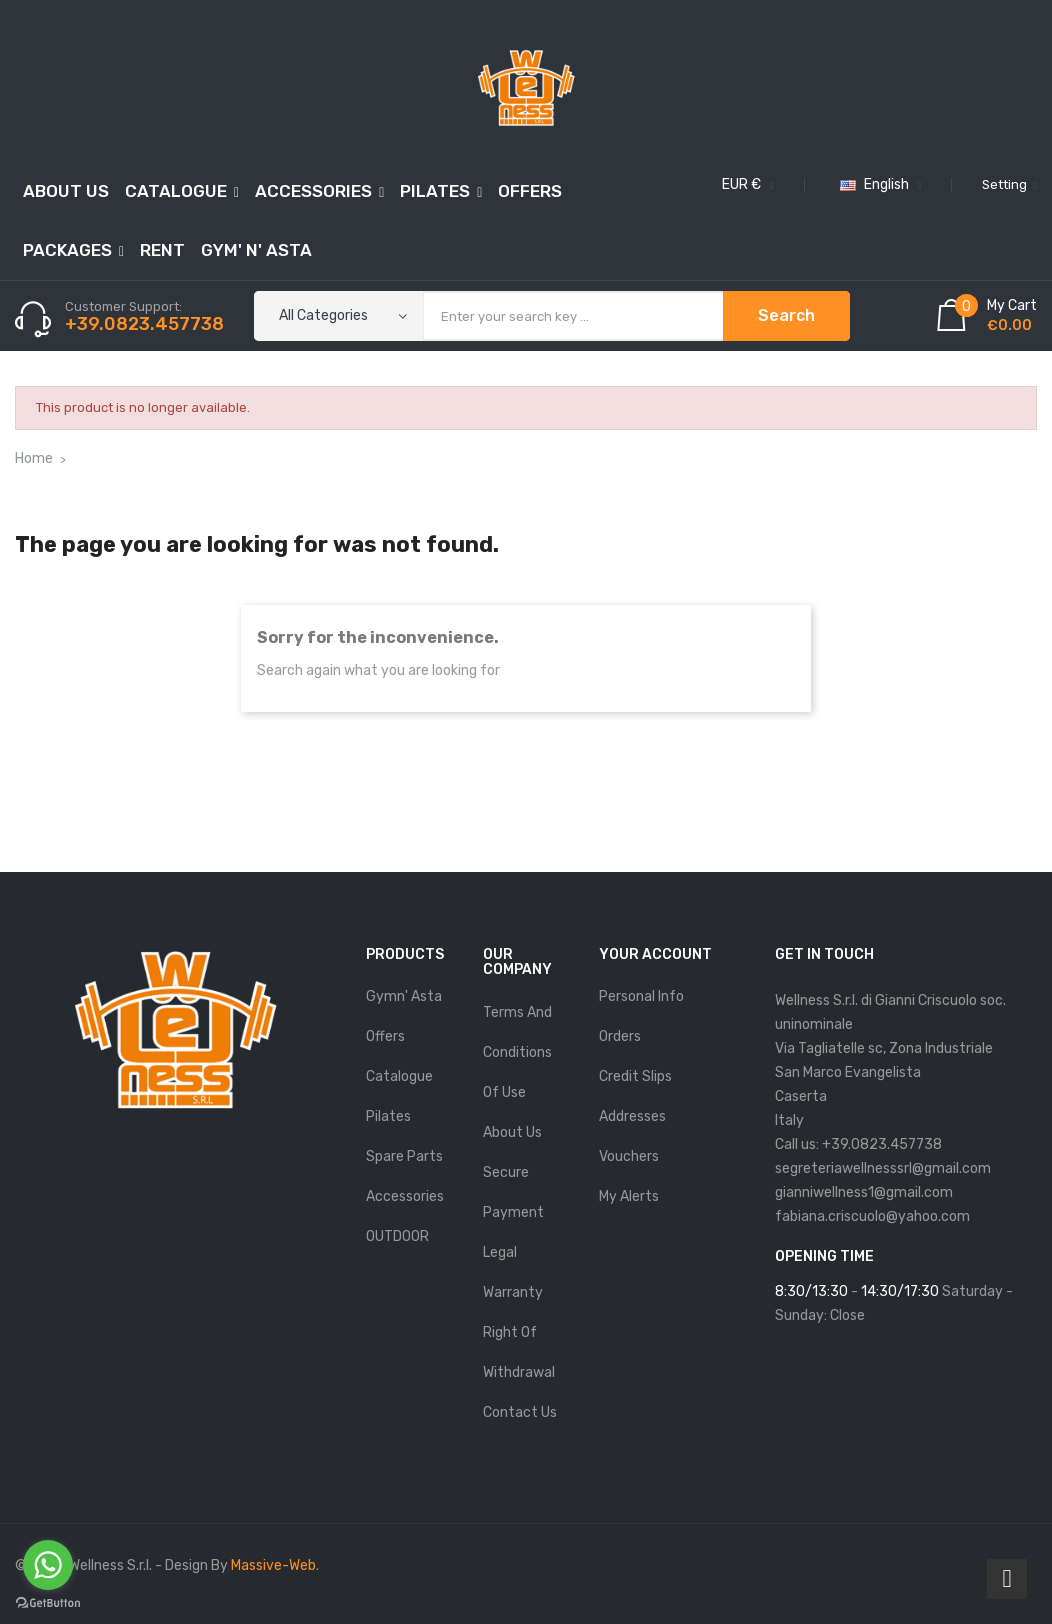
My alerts (629, 1196)
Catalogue (399, 1076)
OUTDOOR (397, 1236)
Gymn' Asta (404, 996)
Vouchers (629, 1156)
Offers (385, 1036)
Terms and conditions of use (517, 1052)
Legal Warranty (513, 1272)
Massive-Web (273, 1565)
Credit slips (635, 1076)
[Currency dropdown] (745, 185)
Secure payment (513, 1192)
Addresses (632, 1116)
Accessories (405, 1196)
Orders (620, 1036)
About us (512, 1132)
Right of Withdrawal (519, 1352)
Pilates (388, 1116)
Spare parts (404, 1156)
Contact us (520, 1412)
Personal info (641, 996)
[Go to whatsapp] (48, 1565)
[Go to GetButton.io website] (48, 1603)
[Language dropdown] (878, 185)
